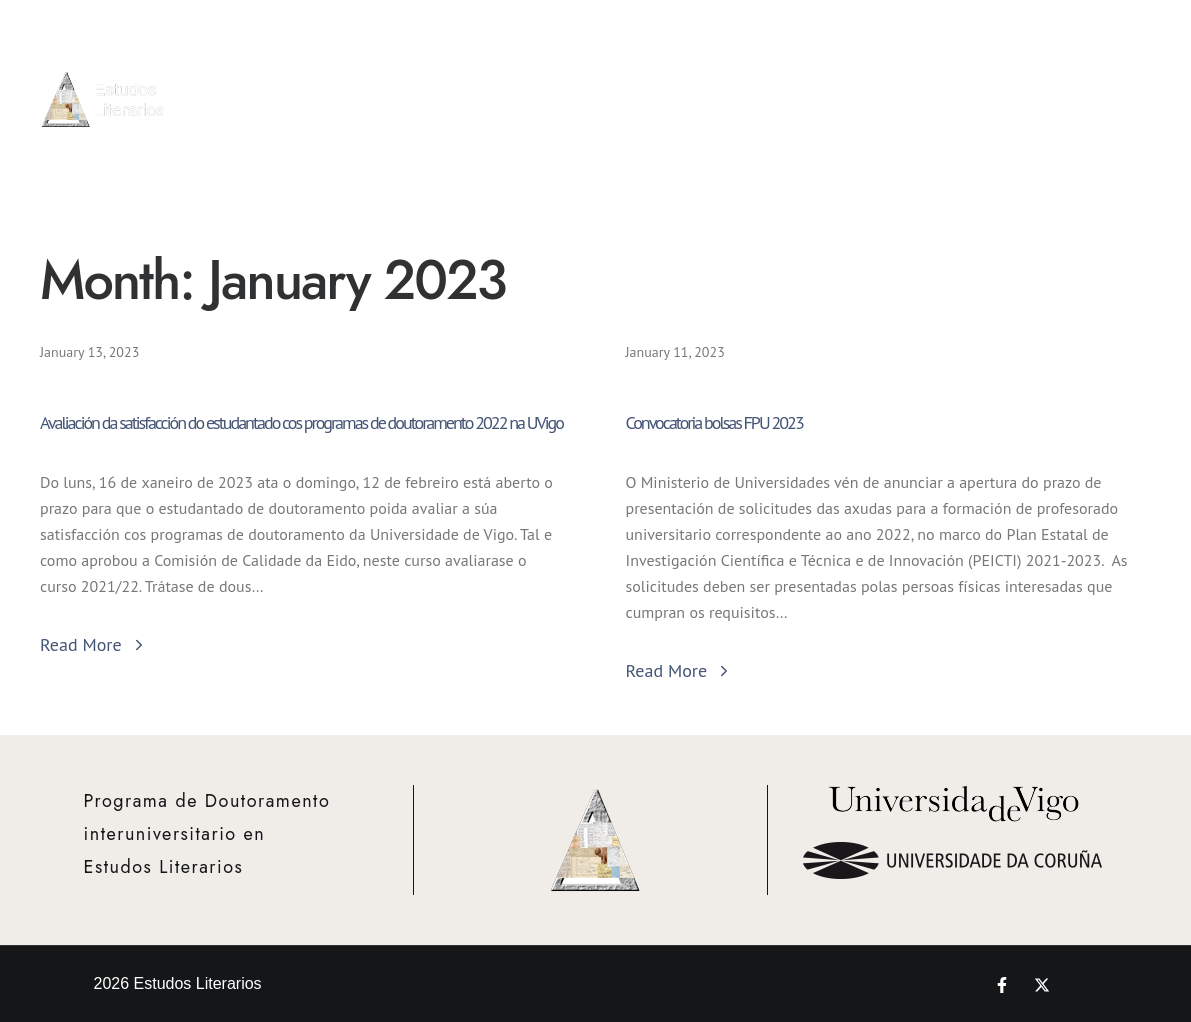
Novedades (1133, 64)
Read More (94, 644)
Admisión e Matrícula (717, 75)
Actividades (812, 75)
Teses (1061, 87)
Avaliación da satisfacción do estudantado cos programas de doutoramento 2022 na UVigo (301, 422)
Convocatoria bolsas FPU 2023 (714, 422)
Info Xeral (622, 75)
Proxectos (998, 64)
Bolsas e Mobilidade (905, 75)
